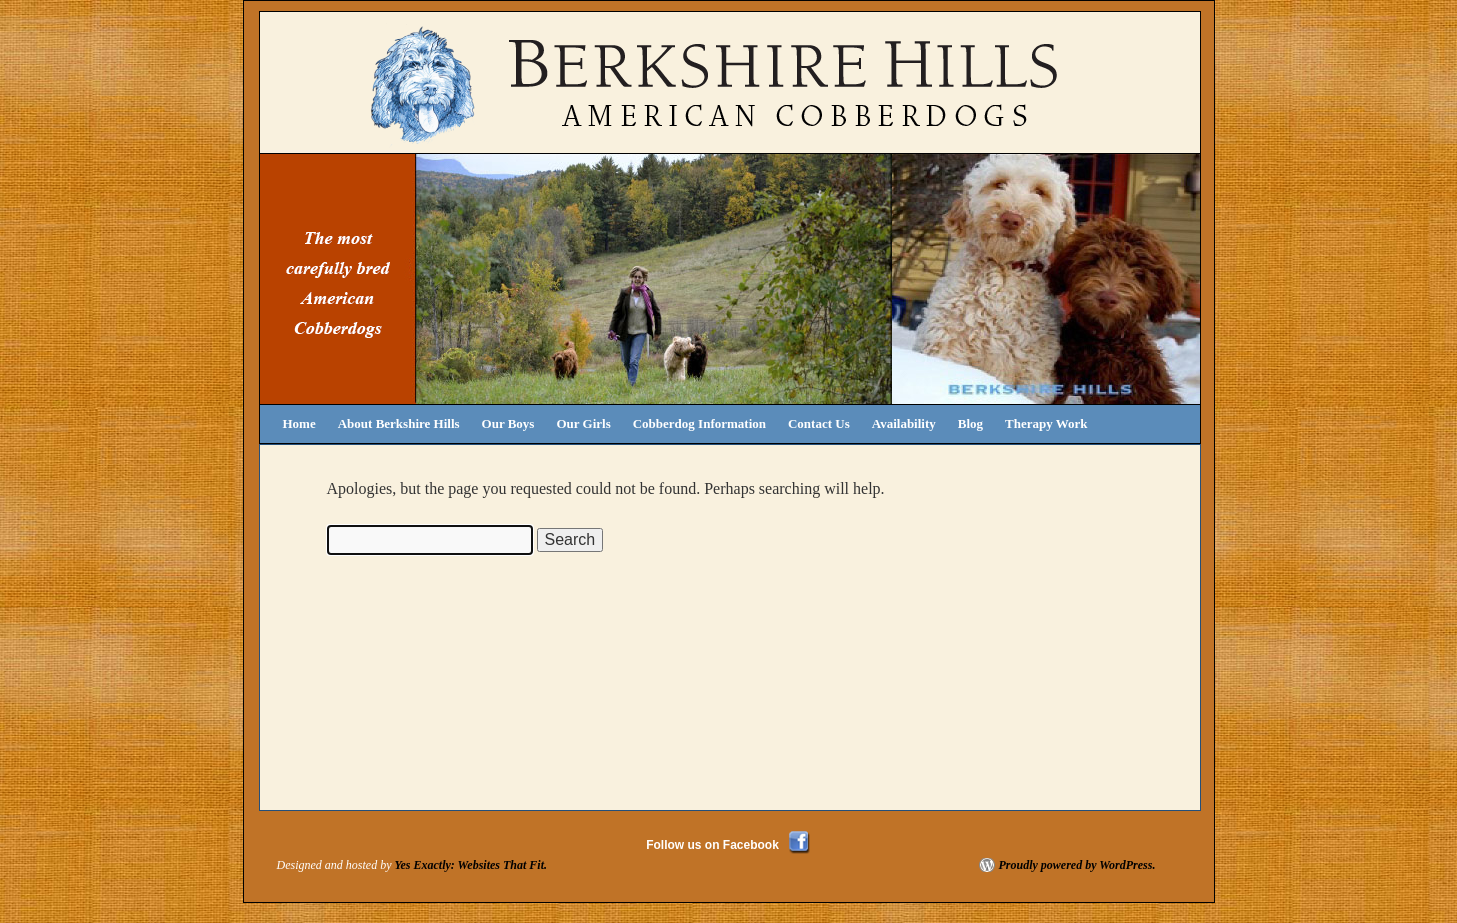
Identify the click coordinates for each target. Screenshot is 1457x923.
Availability (904, 423)
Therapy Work (1046, 423)
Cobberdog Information (699, 423)
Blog (970, 423)
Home (299, 423)
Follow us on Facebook (712, 845)
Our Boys (508, 423)
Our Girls (583, 423)
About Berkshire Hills (399, 423)
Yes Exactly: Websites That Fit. (470, 865)
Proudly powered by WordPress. (1077, 865)
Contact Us (819, 423)
